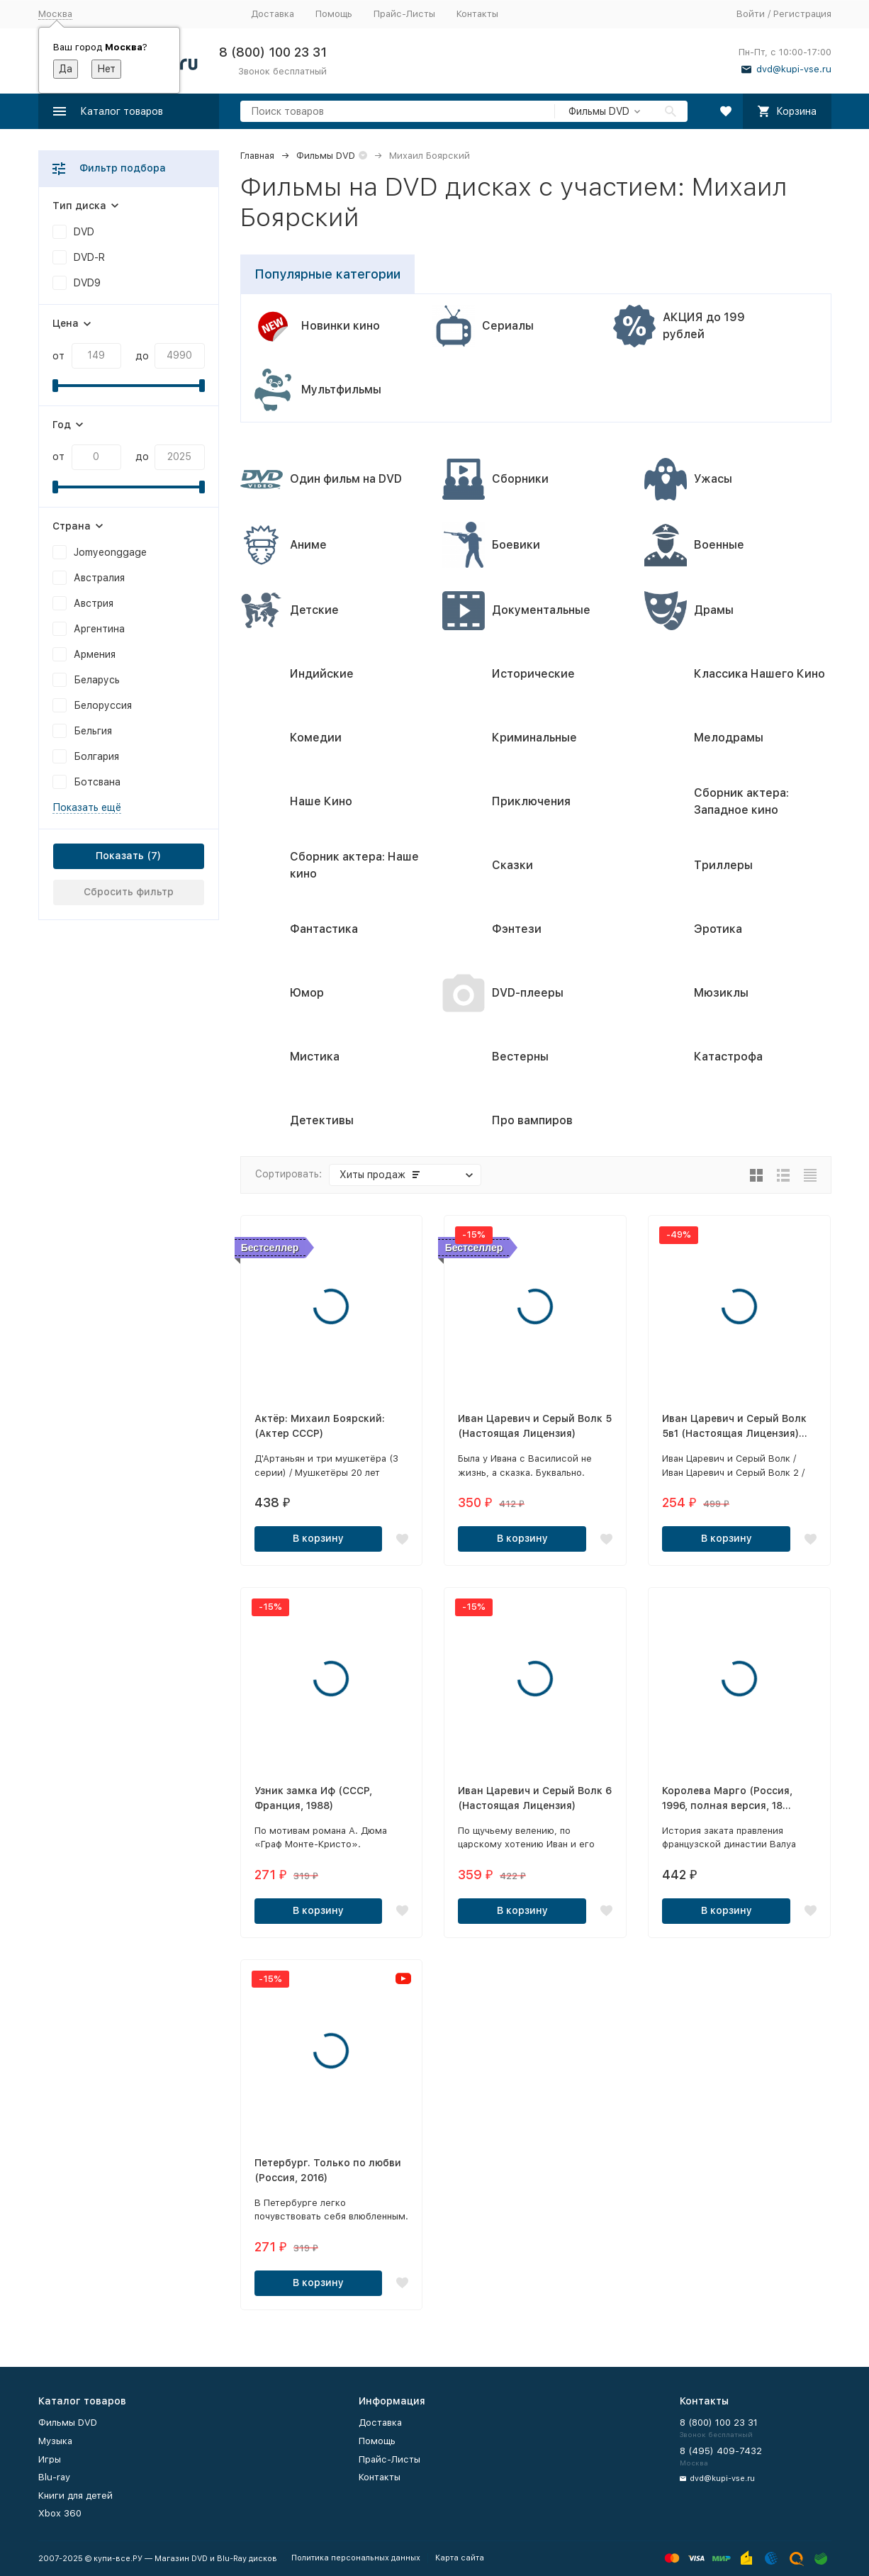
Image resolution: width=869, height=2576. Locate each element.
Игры (49, 2459)
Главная (257, 155)
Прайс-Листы (404, 14)
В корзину (318, 1538)
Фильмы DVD (325, 155)
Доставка (272, 14)
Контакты (477, 14)
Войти (750, 14)
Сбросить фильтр (129, 891)
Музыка (55, 2441)
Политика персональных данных (355, 2558)
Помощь (333, 14)
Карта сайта (459, 2558)
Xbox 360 (60, 2513)
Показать (120, 855)
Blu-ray (54, 2477)
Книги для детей (75, 2495)
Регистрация (802, 14)
